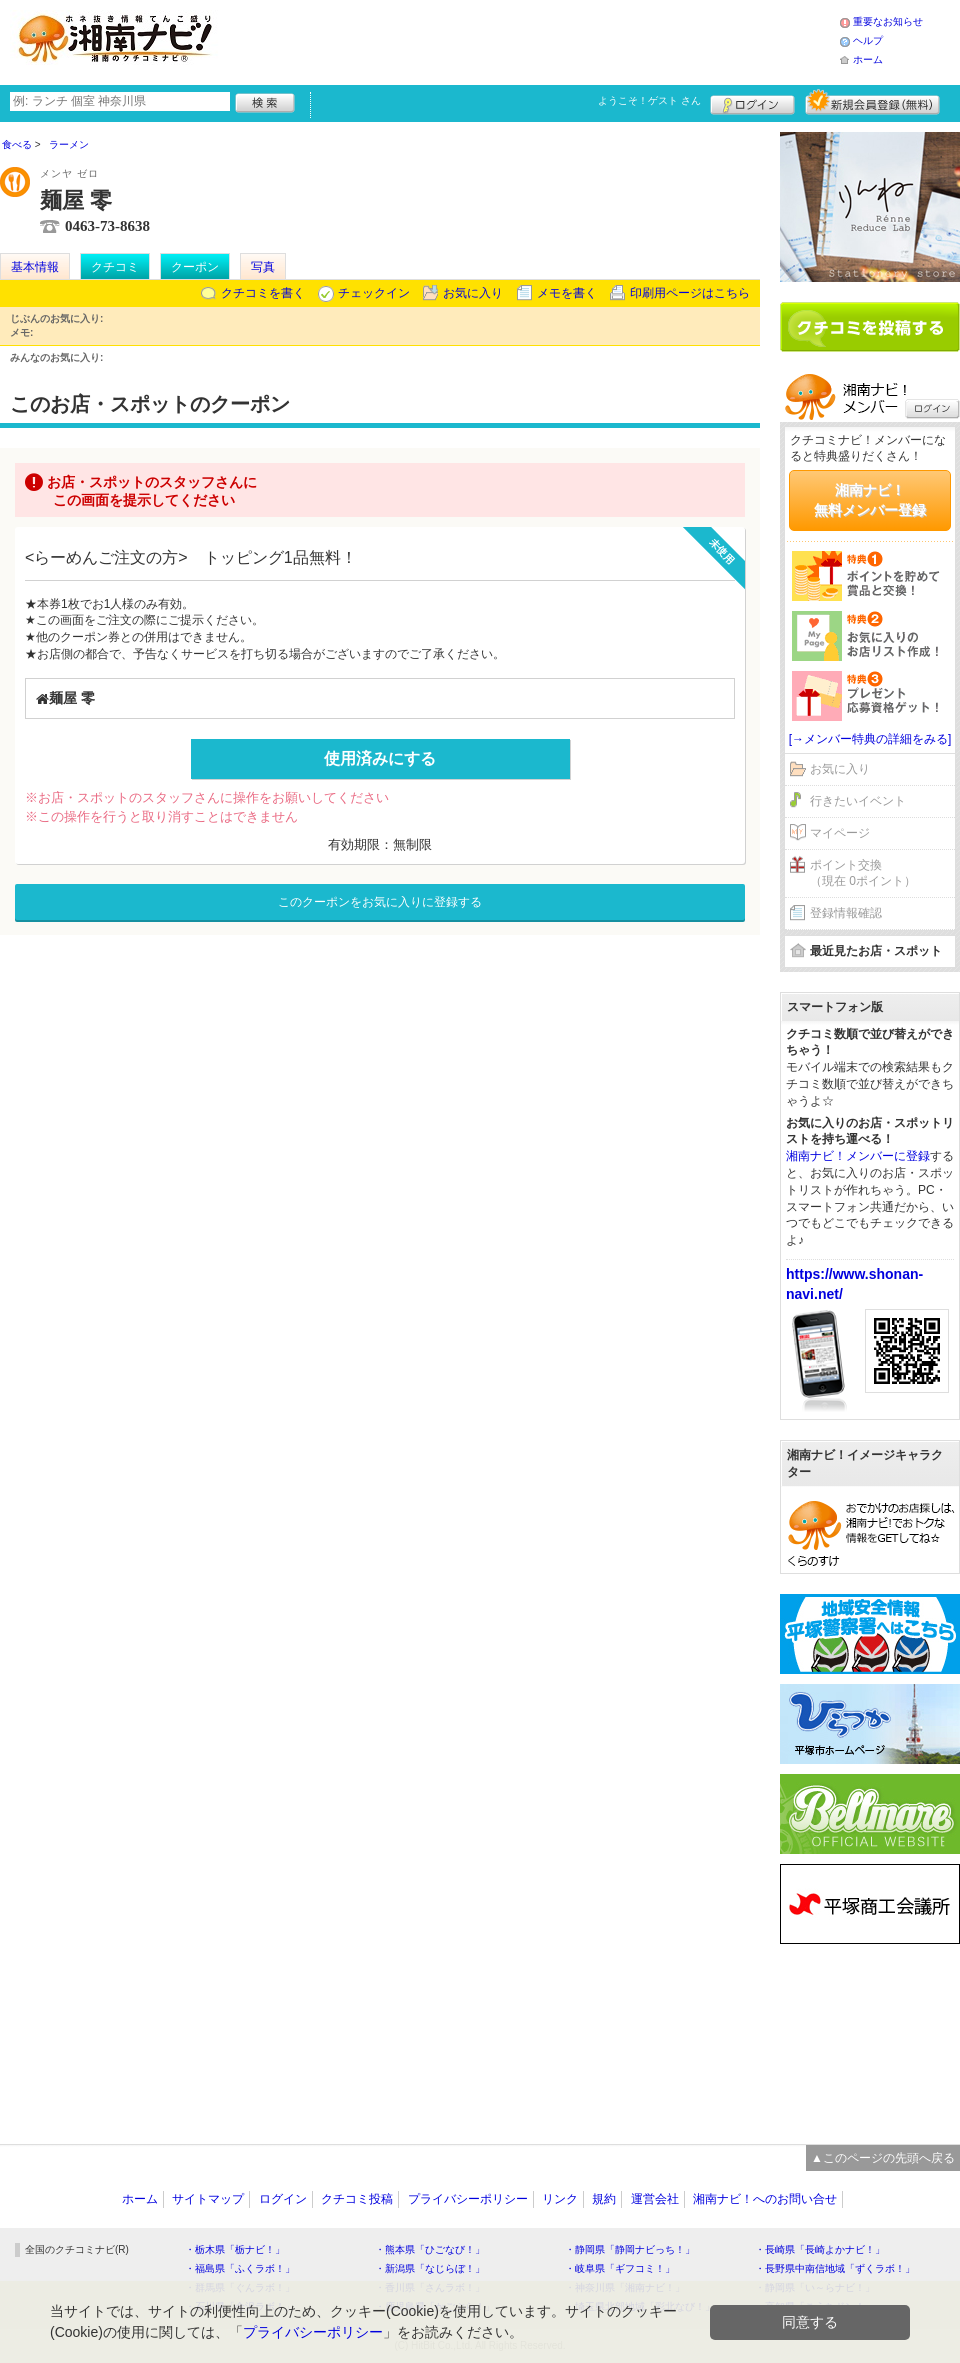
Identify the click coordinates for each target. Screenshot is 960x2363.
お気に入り (473, 293)
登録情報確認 (846, 913)
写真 (263, 267)
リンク (560, 2199)
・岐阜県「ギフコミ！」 (620, 2268)
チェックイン (374, 293)
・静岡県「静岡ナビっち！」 (630, 2249)
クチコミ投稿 (357, 2199)
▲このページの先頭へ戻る (883, 2158)
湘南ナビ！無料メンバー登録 (870, 500)
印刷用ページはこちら (690, 293)
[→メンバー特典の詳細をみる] (870, 739)
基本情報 (35, 267)
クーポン (195, 267)
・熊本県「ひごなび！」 (430, 2249)
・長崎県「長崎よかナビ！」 (820, 2249)
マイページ (840, 833)
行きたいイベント (858, 801)
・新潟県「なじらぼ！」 (430, 2268)
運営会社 (655, 2199)
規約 (604, 2199)
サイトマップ (208, 2199)
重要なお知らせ (888, 21)
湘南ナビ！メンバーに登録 (858, 1156)
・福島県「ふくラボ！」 (240, 2268)
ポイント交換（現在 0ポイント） (863, 873)
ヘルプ (868, 40)
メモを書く (567, 293)
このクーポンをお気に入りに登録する (380, 902)
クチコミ (115, 267)
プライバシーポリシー (468, 2199)
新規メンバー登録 (872, 102)
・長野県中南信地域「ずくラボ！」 (835, 2268)
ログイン (752, 102)
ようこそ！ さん (649, 100)
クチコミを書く (263, 293)
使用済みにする (380, 758)
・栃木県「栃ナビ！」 (235, 2249)
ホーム (868, 59)
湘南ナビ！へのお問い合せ (765, 2199)
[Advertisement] (870, 2029)
